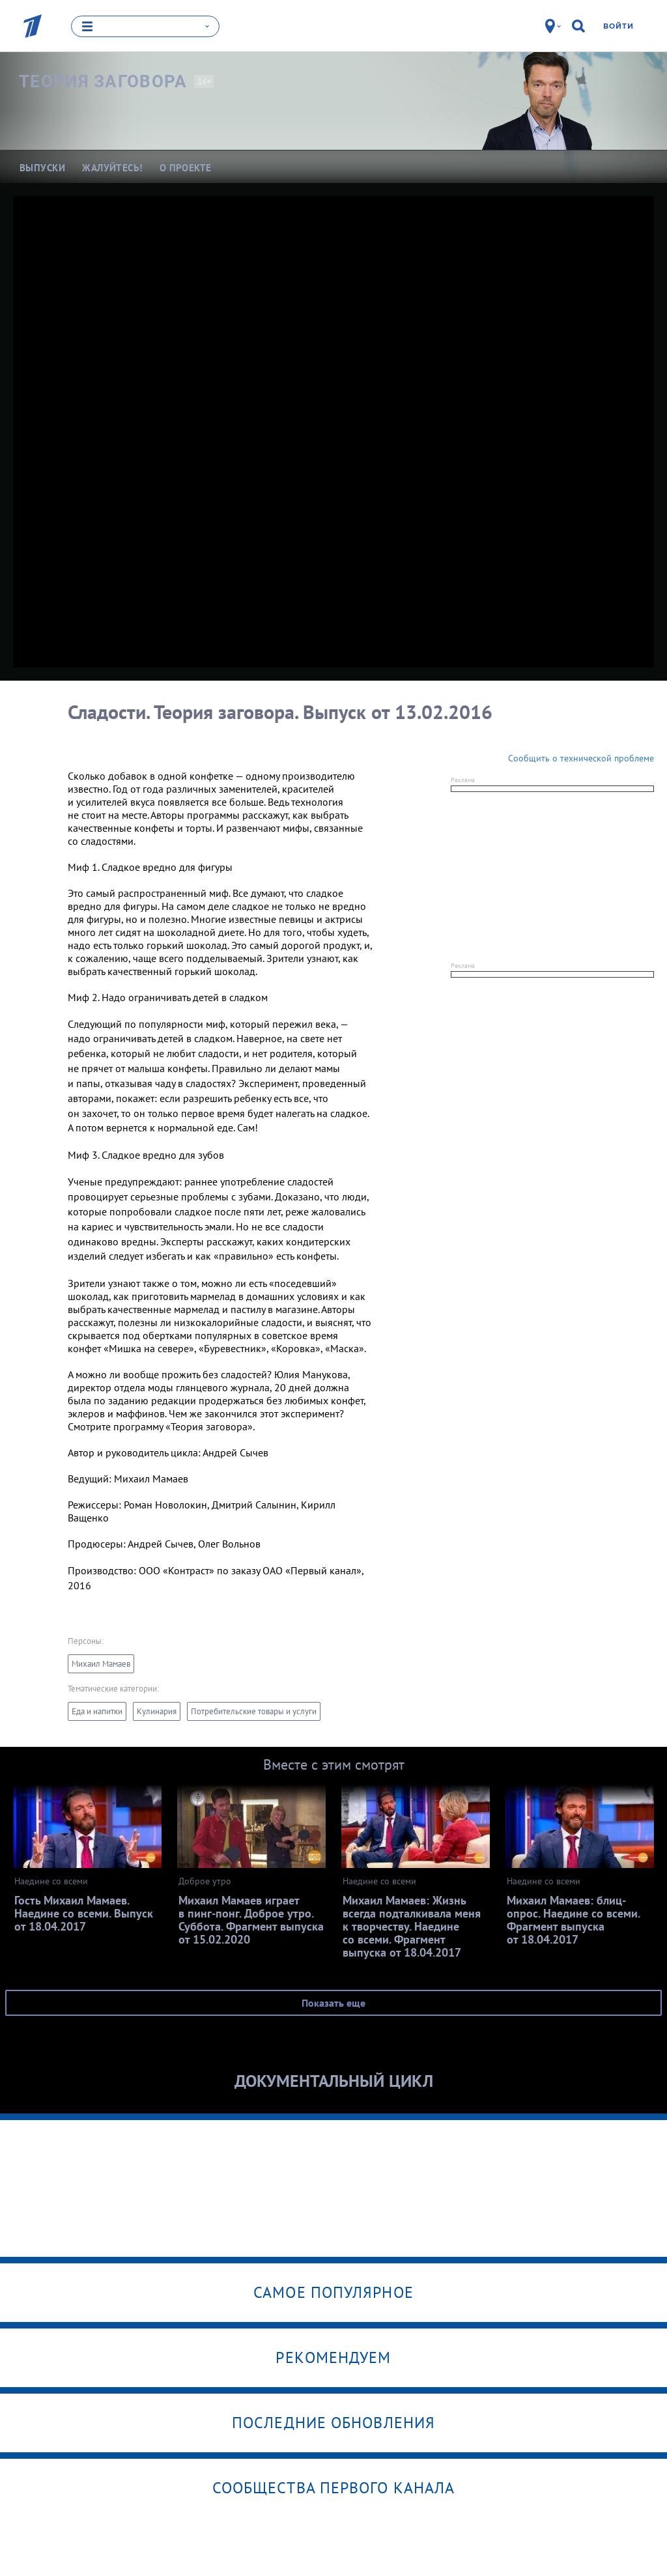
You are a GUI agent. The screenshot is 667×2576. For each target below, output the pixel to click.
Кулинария (157, 1712)
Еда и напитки (97, 1712)
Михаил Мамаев (101, 1664)
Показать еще (333, 2003)
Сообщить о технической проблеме (581, 758)
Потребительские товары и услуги (254, 1712)
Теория (103, 82)
